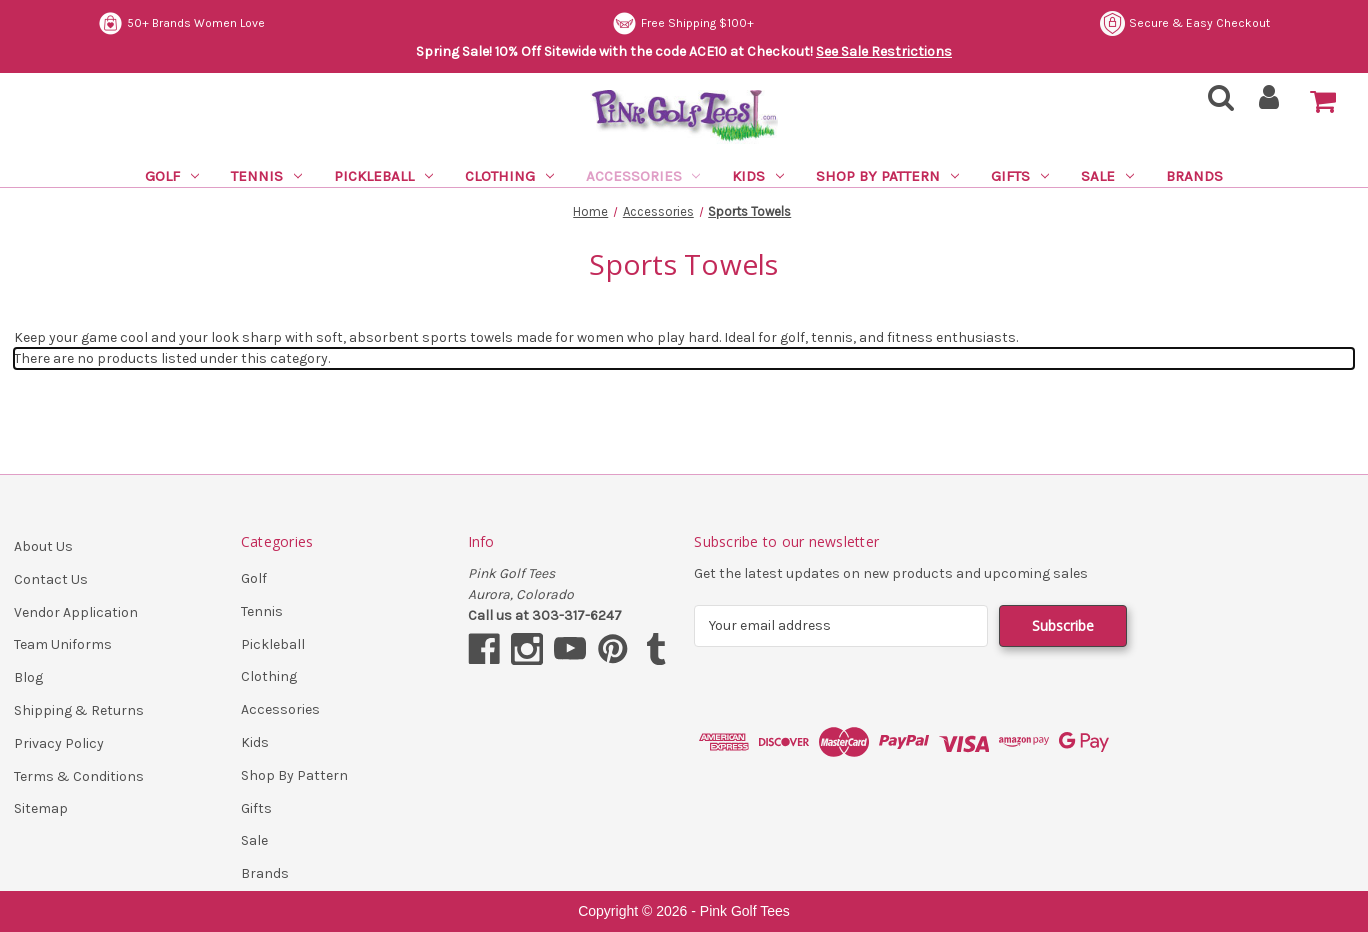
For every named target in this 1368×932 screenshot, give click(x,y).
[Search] (1215, 103)
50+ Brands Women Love (181, 23)
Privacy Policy (59, 743)
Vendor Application (76, 612)
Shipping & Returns (79, 710)
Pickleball (383, 176)
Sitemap (41, 808)
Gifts (1020, 176)
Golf (172, 176)
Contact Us (51, 579)
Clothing (509, 176)
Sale (1107, 176)
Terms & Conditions (79, 776)
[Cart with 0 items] (1323, 102)
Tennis (266, 176)
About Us (43, 546)
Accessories (643, 176)
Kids (758, 176)
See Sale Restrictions (884, 51)
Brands (1194, 176)
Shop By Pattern (887, 176)
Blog (28, 677)
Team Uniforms (63, 644)
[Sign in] (1269, 103)
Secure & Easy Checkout (1185, 23)
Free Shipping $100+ (683, 23)
